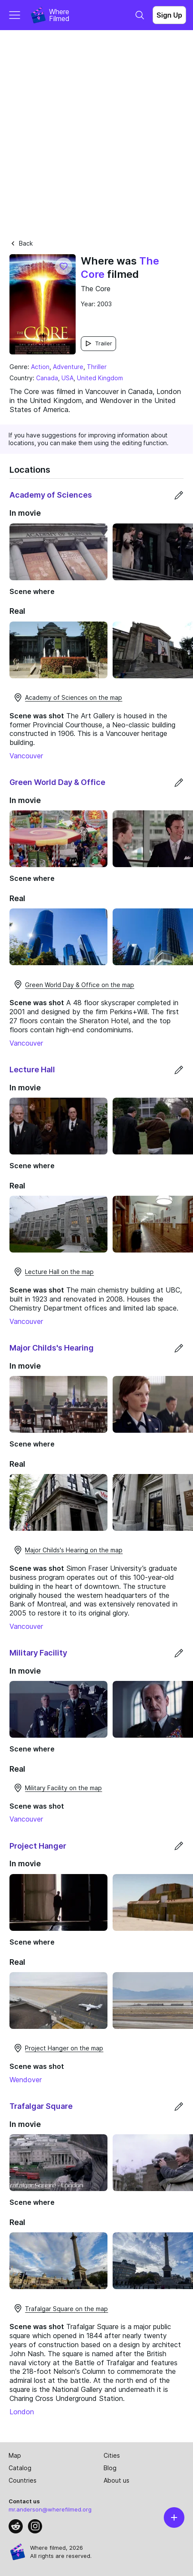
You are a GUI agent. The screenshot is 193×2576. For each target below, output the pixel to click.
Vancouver (26, 755)
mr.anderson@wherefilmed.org (50, 2509)
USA (67, 378)
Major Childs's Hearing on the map (68, 1550)
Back (21, 243)
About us (116, 2480)
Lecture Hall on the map (53, 1272)
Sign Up (169, 15)
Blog (110, 2467)
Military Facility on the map (57, 1788)
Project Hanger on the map (58, 2048)
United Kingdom (100, 378)
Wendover (25, 2079)
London (21, 2411)
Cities (112, 2455)
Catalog (20, 2467)
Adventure (68, 366)
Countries (23, 2480)
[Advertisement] (96, 131)
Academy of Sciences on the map (67, 697)
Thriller (97, 366)
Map (15, 2455)
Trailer (98, 343)
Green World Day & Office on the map (73, 984)
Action (40, 366)
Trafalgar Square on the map (60, 2308)
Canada (47, 378)
